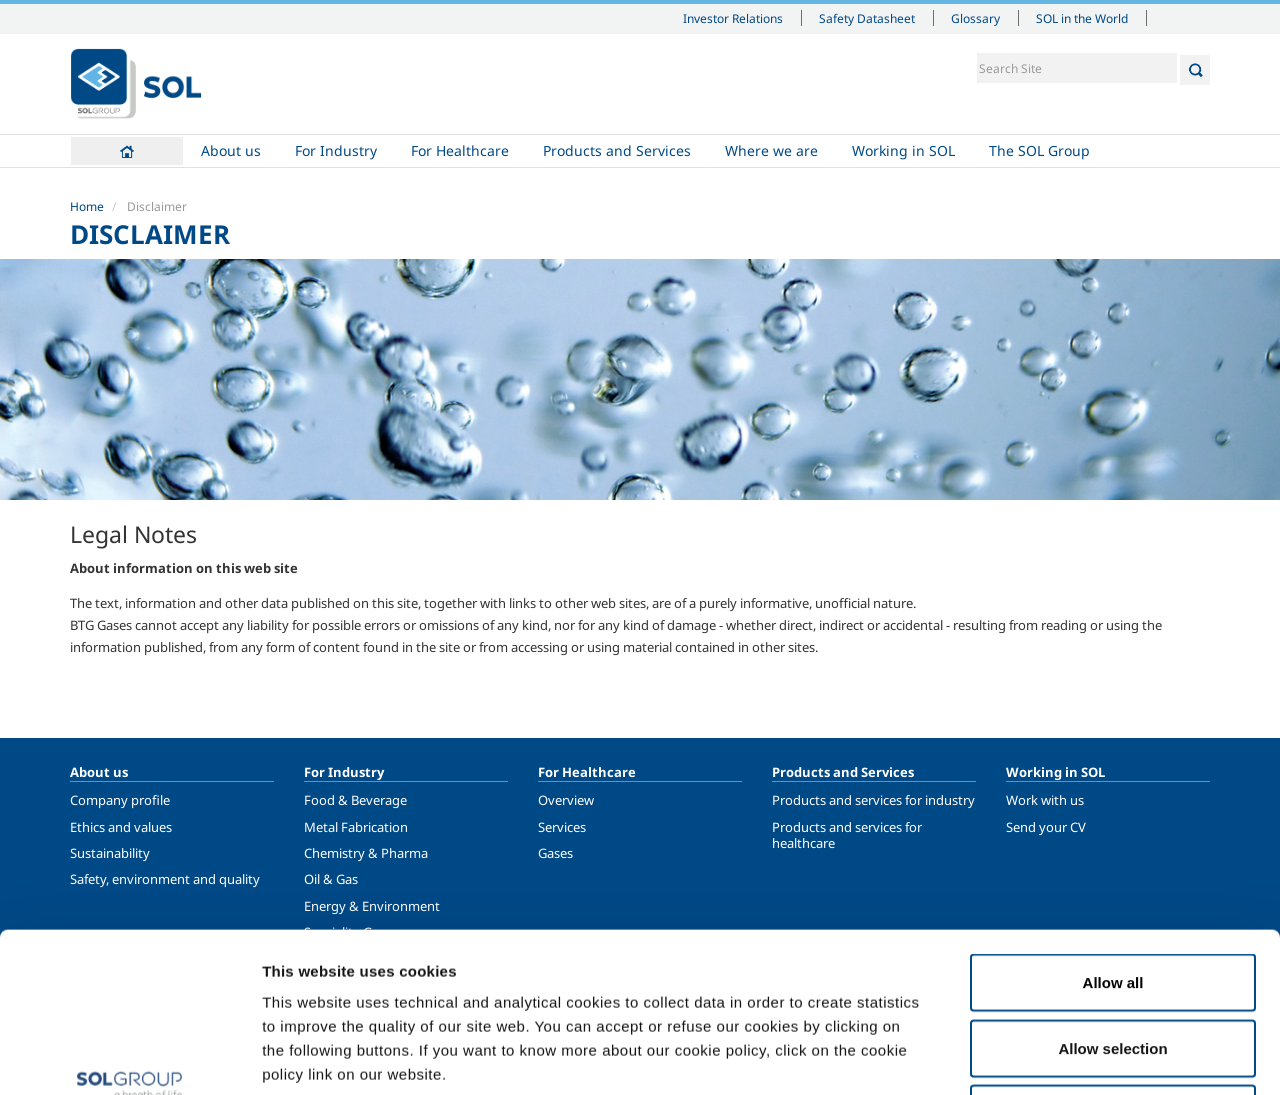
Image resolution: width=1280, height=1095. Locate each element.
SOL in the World (1082, 18)
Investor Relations (733, 18)
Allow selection (1112, 898)
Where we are (771, 150)
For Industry (336, 150)
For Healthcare (460, 150)
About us (231, 150)
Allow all (1113, 832)
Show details (1039, 1055)
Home (127, 151)
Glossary (975, 18)
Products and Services (617, 150)
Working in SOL (903, 150)
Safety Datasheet (867, 18)
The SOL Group (1039, 150)
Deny (1113, 963)
